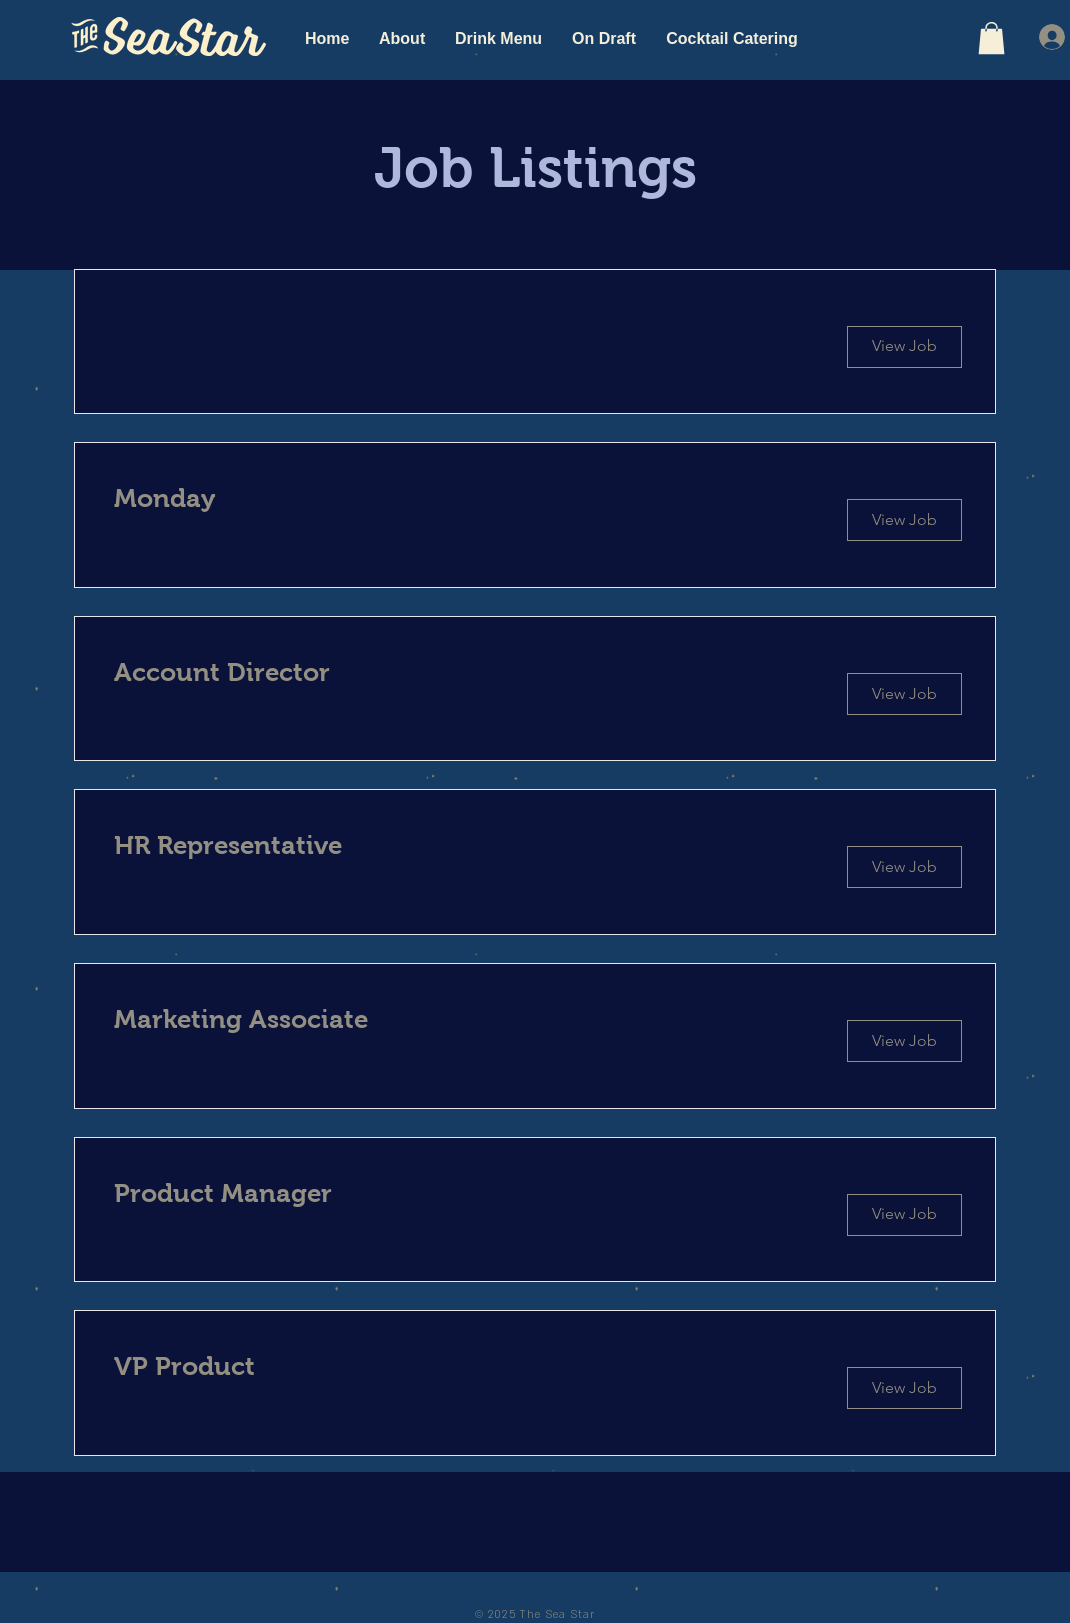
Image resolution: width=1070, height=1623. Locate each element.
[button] (991, 38)
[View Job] (904, 520)
